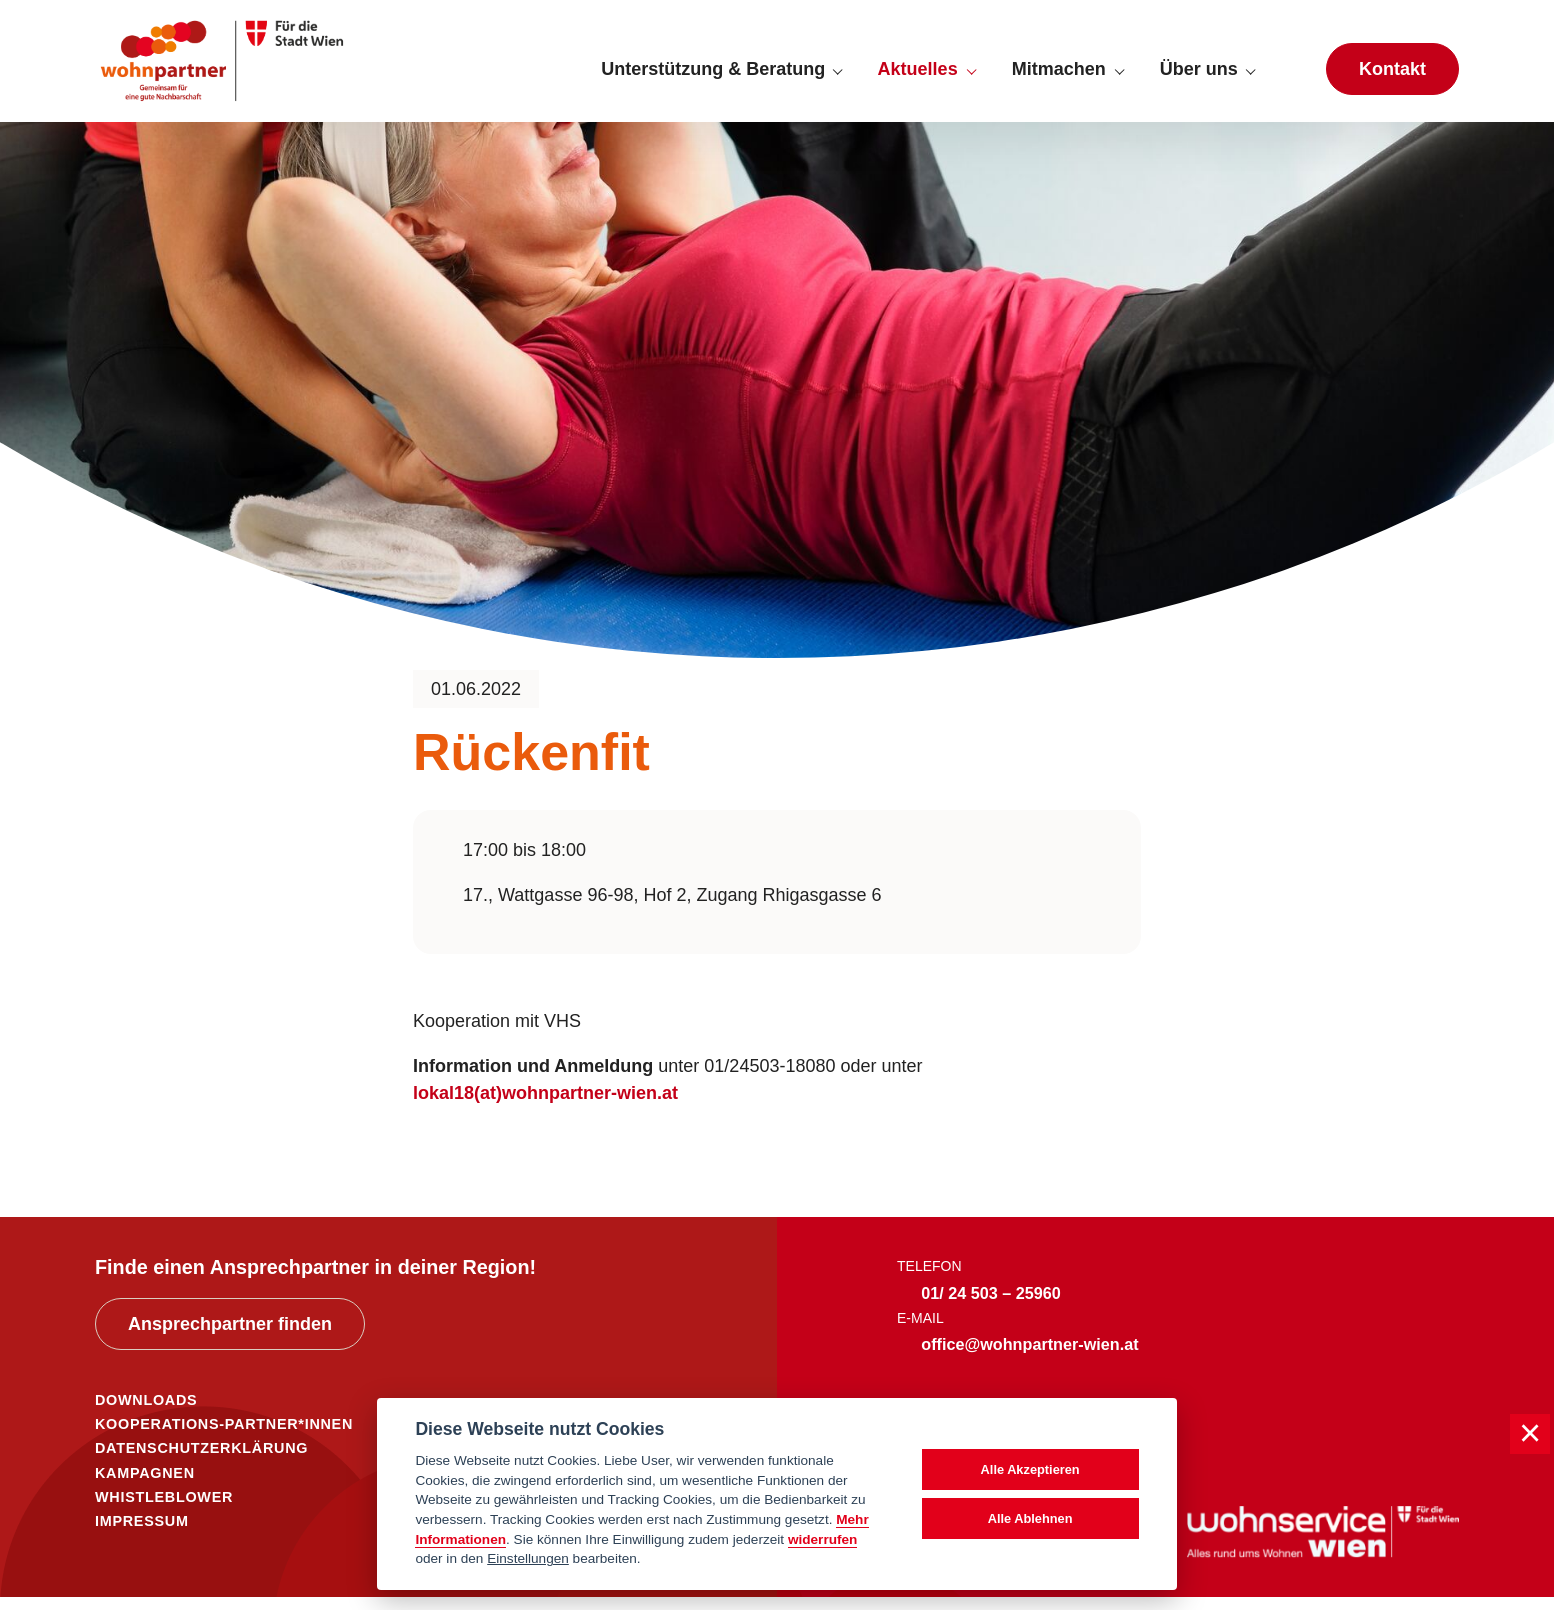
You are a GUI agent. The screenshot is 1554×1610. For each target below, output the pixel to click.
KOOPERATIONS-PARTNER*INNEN (224, 1437)
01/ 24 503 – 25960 (991, 1306)
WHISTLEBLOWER (164, 1510)
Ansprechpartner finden (230, 1338)
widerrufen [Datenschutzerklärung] (823, 1539)
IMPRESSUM (142, 1534)
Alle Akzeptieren (1030, 1469)
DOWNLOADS (146, 1413)
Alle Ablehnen (1030, 1518)
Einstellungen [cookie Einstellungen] (528, 1558)
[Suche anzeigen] (1290, 76)
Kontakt (1392, 76)
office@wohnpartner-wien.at (1029, 1358)
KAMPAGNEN (145, 1486)
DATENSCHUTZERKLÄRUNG (201, 1462)
